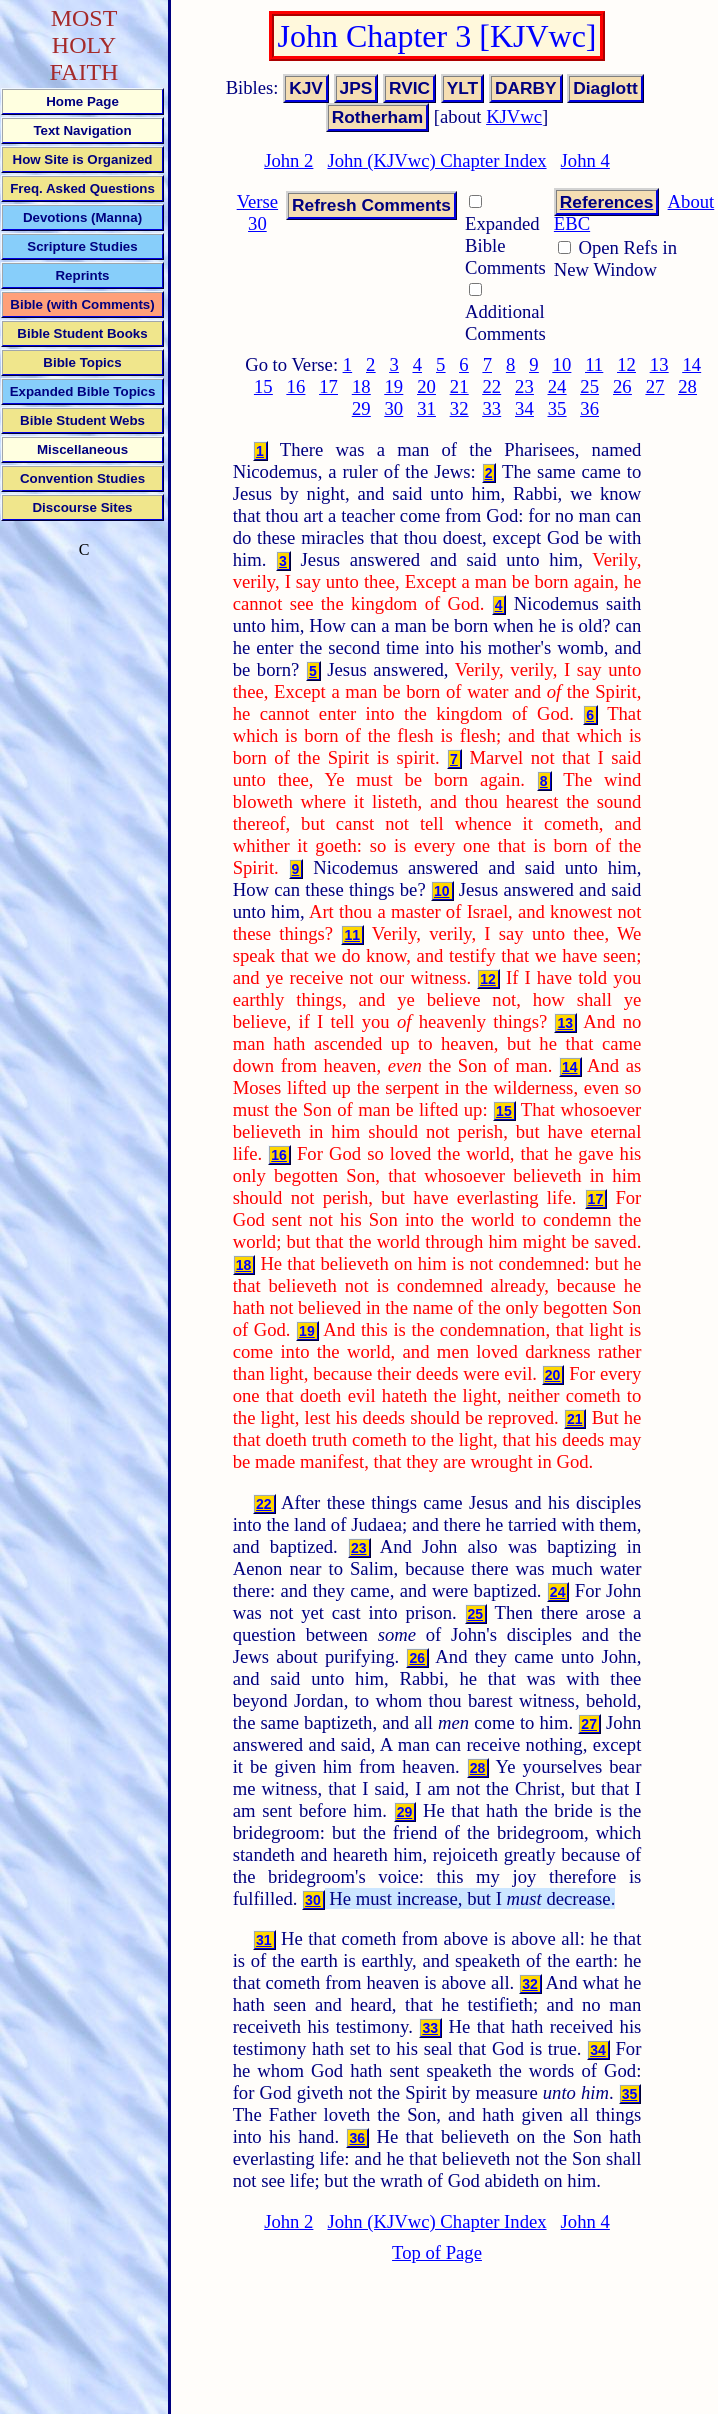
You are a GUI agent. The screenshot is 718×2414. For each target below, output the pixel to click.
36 (589, 408)
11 (594, 364)
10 (562, 364)
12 (626, 364)
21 (459, 386)
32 (459, 408)
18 (361, 386)
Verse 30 (257, 212)
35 (557, 408)
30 (394, 408)
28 (687, 386)
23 (524, 386)
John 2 (288, 160)
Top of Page (437, 2252)
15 (263, 386)
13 (659, 364)
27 (655, 386)
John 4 (585, 160)
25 (589, 386)
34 (524, 408)
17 (328, 386)
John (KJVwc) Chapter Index (436, 160)
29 (361, 408)
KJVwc (514, 116)
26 (622, 386)
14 (691, 364)
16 (296, 386)
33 (491, 408)
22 (491, 386)
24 (557, 386)
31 (426, 408)
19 (394, 386)
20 (426, 386)
